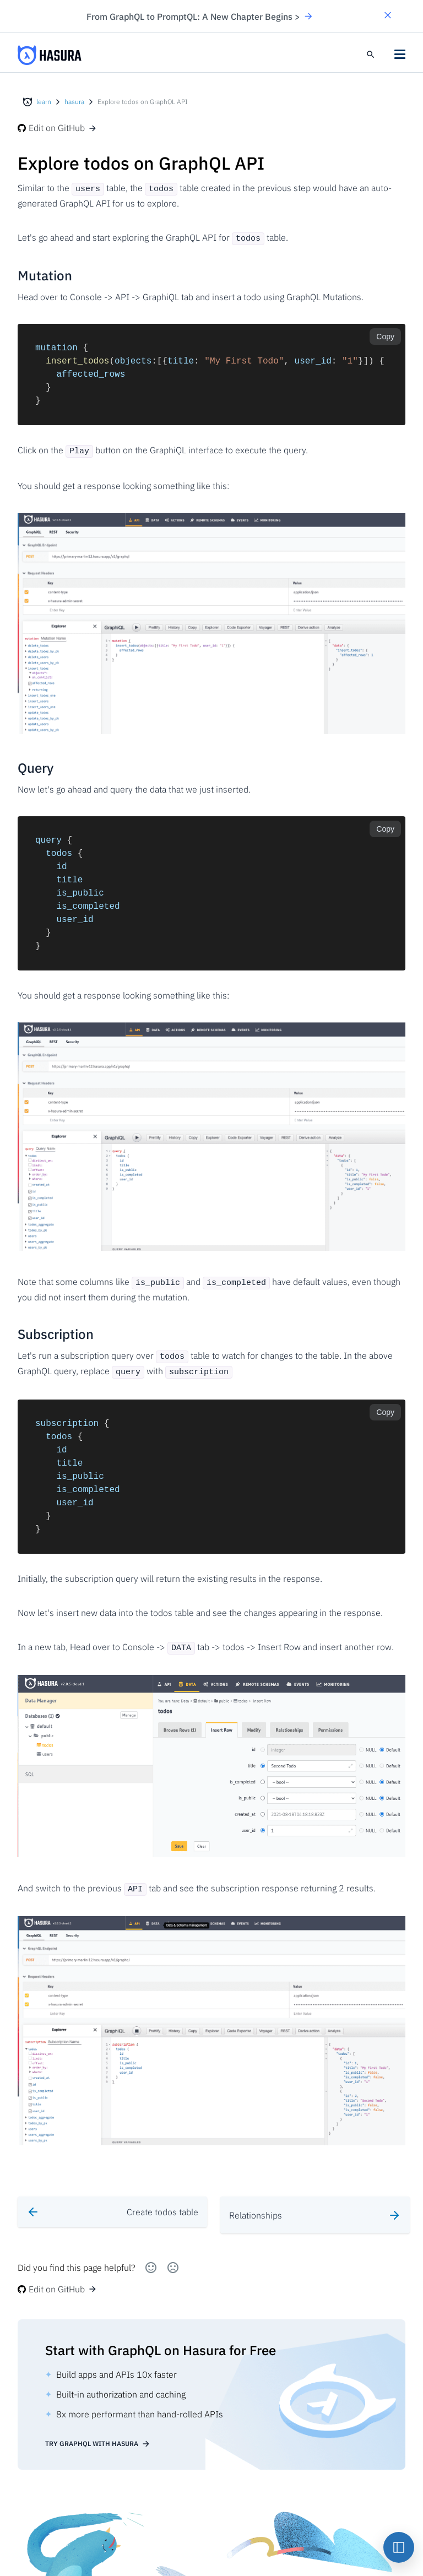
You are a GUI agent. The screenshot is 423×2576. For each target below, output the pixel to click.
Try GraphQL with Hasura (97, 2427)
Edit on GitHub (57, 127)
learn (43, 101)
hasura (74, 101)
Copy (385, 334)
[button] (387, 16)
